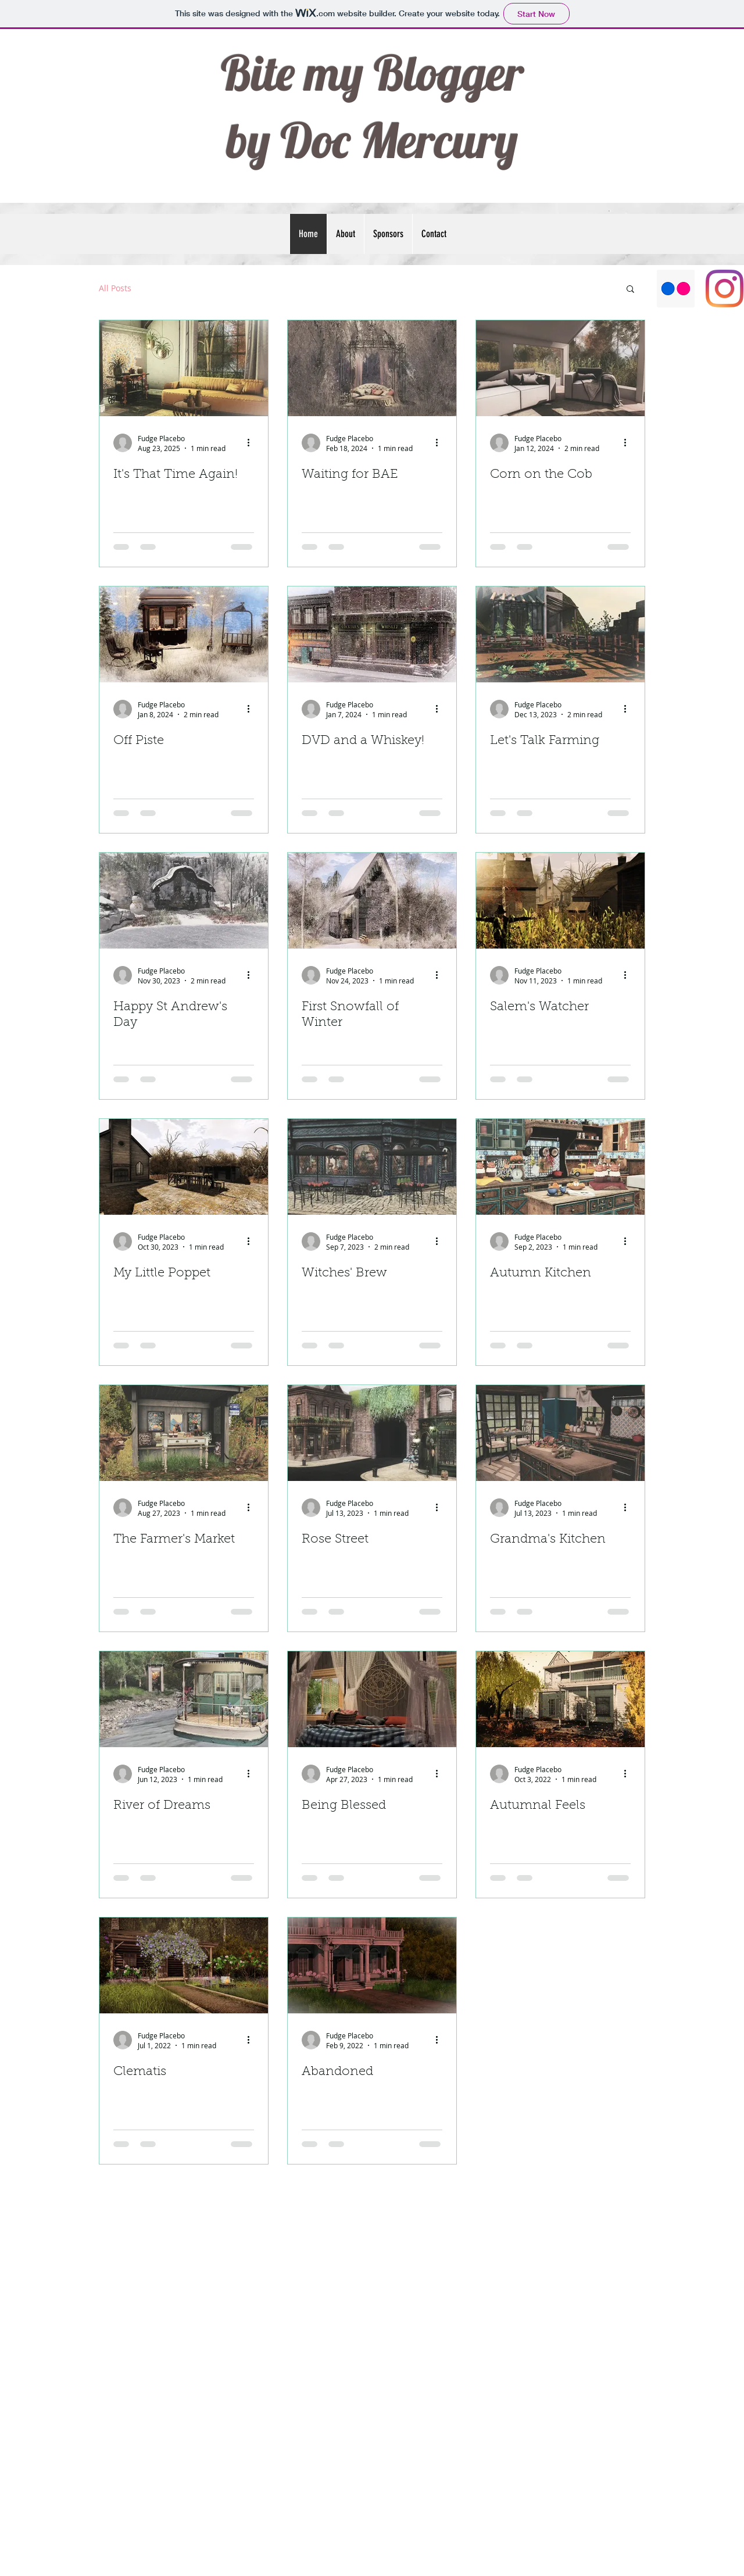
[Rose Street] (372, 1433)
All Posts (115, 288)
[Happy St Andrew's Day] (183, 901)
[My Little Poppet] (183, 1167)
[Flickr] (676, 288)
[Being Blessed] (372, 1699)
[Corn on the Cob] (560, 368)
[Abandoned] (372, 1965)
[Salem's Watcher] (560, 901)
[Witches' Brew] (372, 1167)
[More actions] (252, 443)
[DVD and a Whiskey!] (372, 634)
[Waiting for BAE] (372, 368)
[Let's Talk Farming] (560, 634)
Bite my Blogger (372, 72)
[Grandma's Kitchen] (560, 1433)
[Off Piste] (183, 634)
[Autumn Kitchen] (560, 1167)
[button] (630, 290)
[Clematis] (183, 1965)
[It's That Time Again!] (183, 368)
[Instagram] (724, 288)
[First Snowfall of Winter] (372, 901)
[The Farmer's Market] (183, 1433)
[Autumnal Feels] (560, 1699)
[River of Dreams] (183, 1699)
